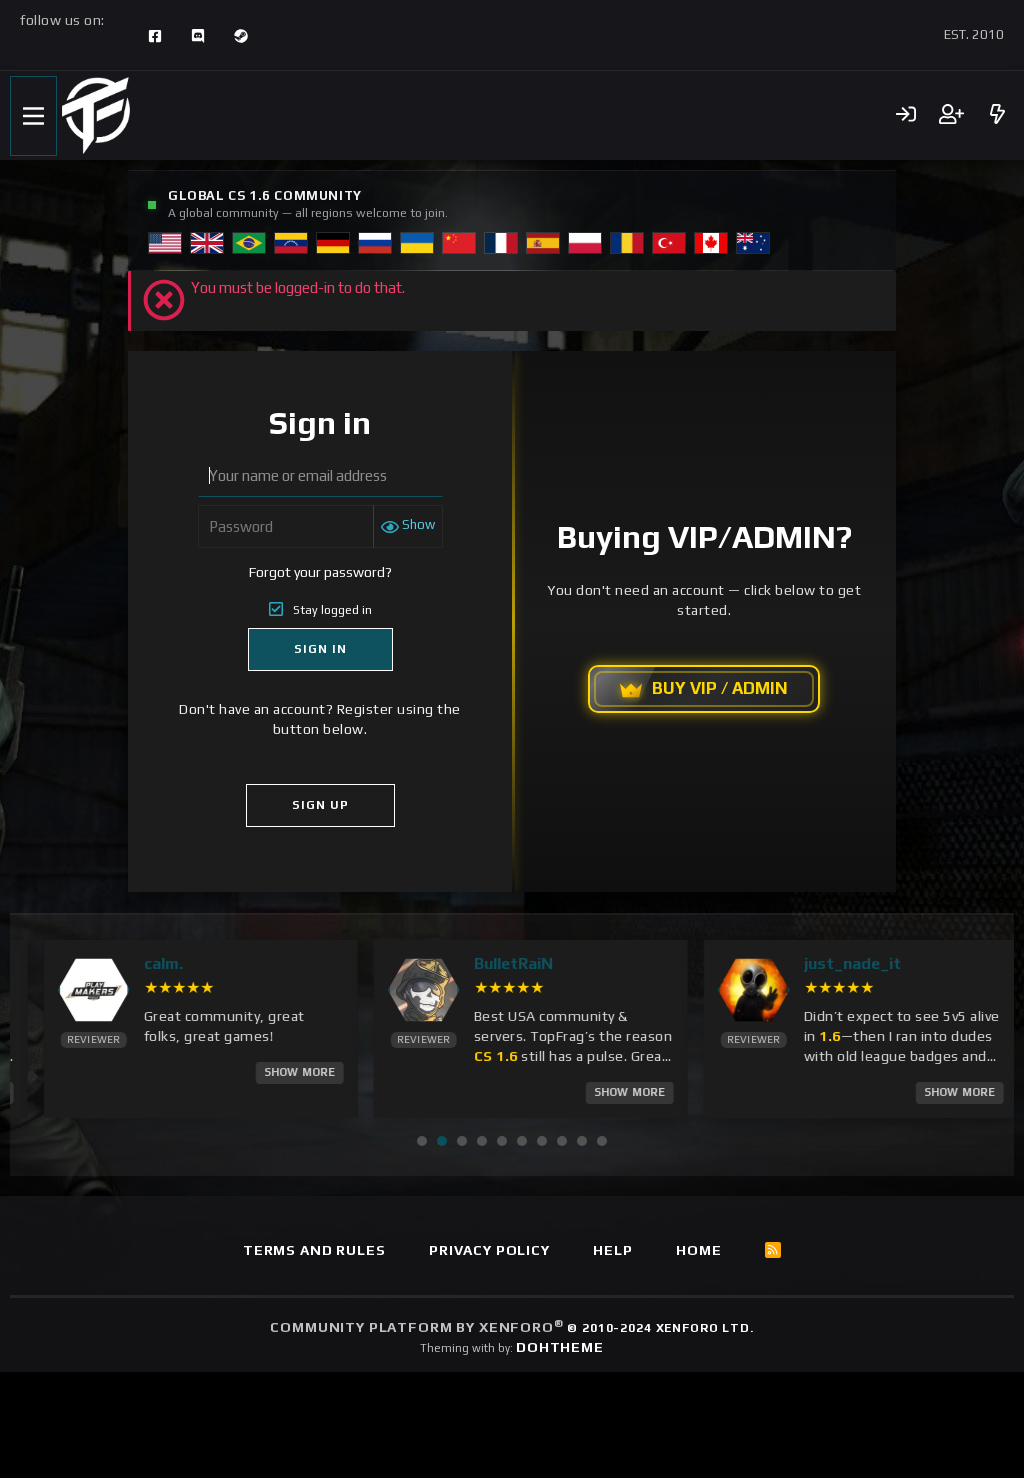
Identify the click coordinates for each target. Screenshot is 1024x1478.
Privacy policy (489, 1249)
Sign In (320, 649)
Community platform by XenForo (511, 1327)
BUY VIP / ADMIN (704, 689)
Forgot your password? (320, 572)
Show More (104, 1072)
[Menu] (33, 116)
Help (612, 1249)
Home (698, 1249)
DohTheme (560, 1347)
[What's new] (997, 115)
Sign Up (320, 805)
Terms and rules (314, 1249)
